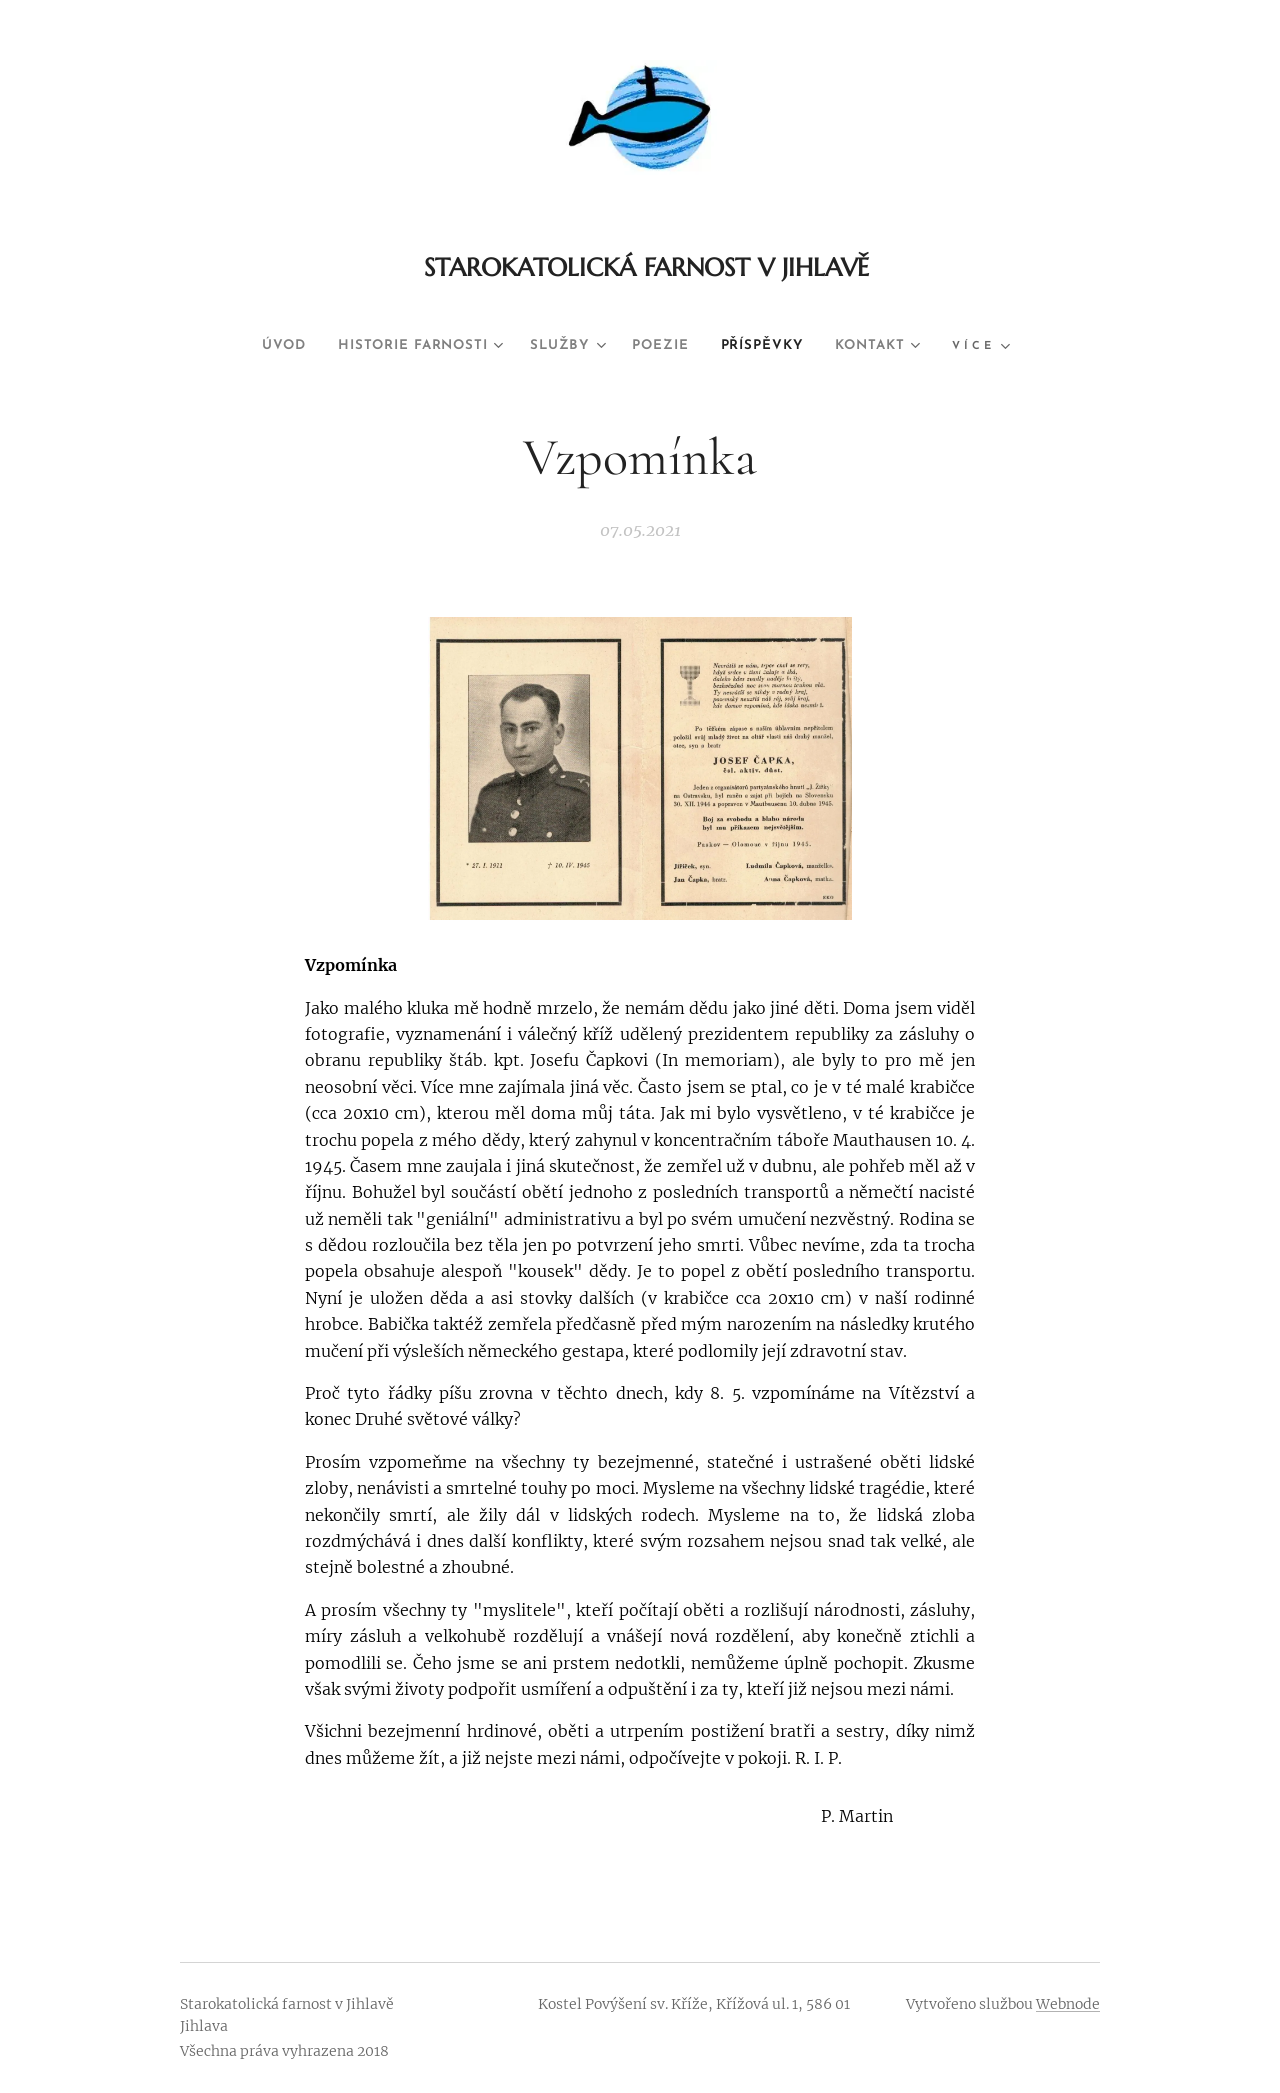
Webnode (1068, 2004)
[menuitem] (256, 346)
